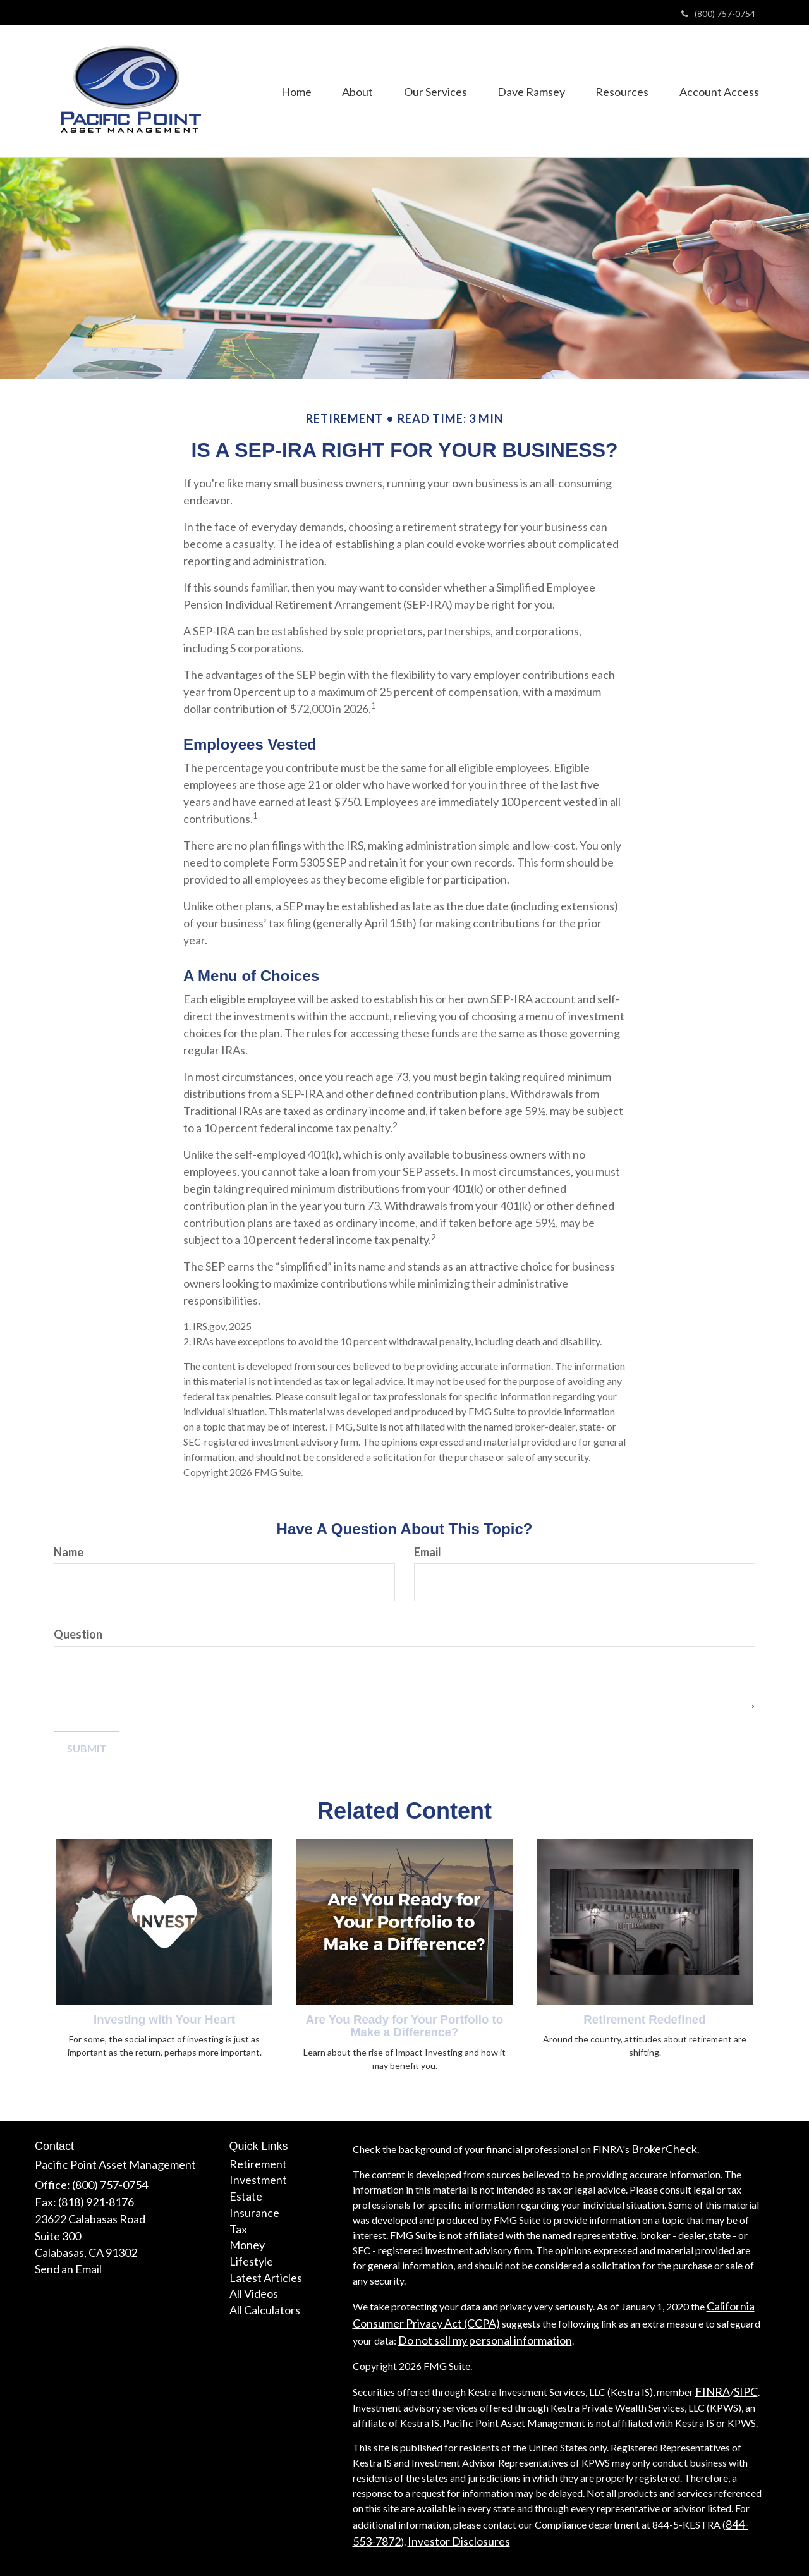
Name (68, 1552)
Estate (245, 2196)
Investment (258, 2180)
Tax (238, 2229)
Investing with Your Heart (164, 2019)
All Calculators (264, 2310)
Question (78, 1634)
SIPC (746, 2391)
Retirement (258, 2164)
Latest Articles (265, 2278)
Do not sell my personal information (485, 2340)
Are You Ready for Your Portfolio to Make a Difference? (404, 2026)
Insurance (254, 2212)
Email (427, 1552)
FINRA (712, 2391)
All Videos (253, 2293)
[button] (353, 91)
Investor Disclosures (459, 2541)
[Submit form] (86, 1748)
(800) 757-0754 (718, 13)
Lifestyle (251, 2261)
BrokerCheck (664, 2149)
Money (247, 2245)
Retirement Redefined (644, 2019)
